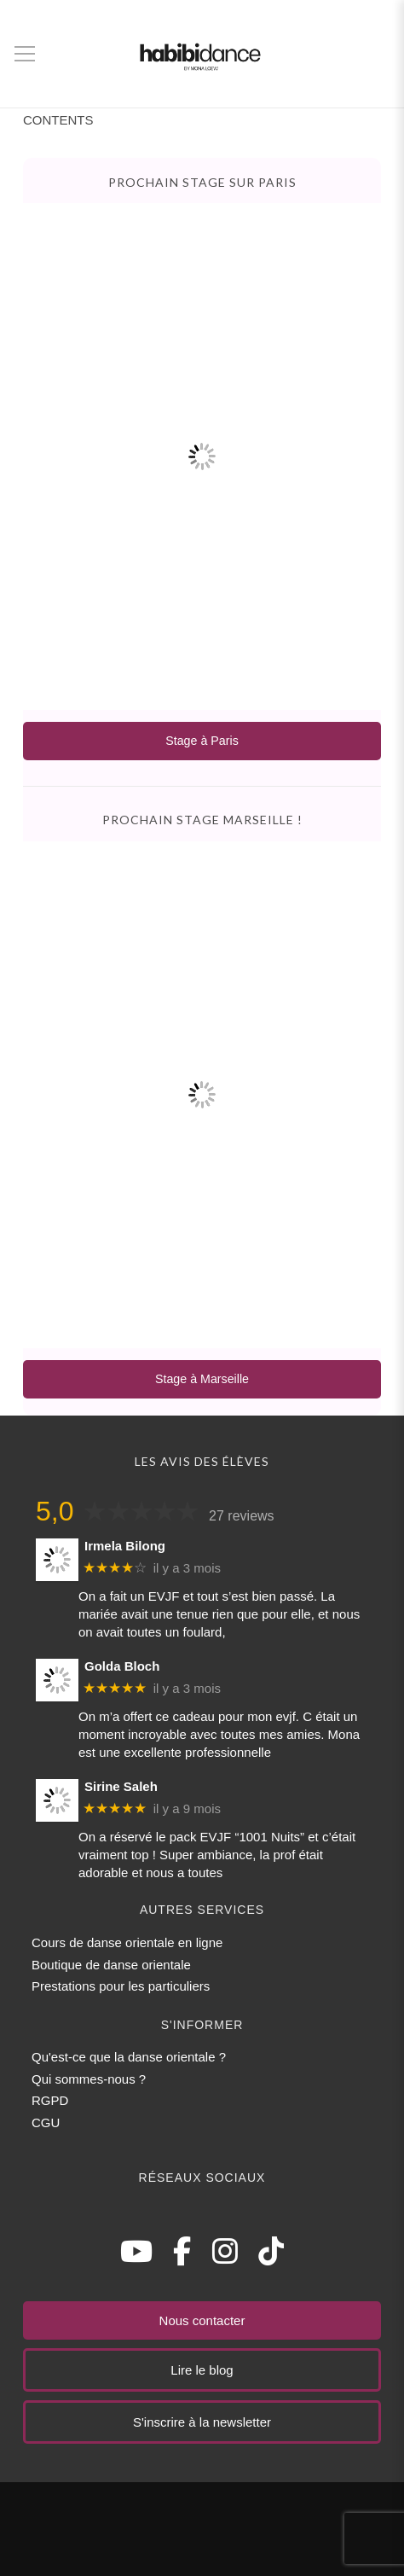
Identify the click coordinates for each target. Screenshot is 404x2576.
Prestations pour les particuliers (121, 1986)
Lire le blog (201, 2370)
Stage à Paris (202, 740)
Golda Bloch (121, 1666)
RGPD (50, 2100)
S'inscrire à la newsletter (202, 2422)
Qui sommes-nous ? (89, 2079)
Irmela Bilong (124, 1545)
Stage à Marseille (202, 1379)
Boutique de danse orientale (111, 1964)
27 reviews (241, 1516)
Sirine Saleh (121, 1786)
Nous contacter (202, 2320)
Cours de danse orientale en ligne (127, 1942)
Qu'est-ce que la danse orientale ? (129, 2057)
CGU (46, 2122)
